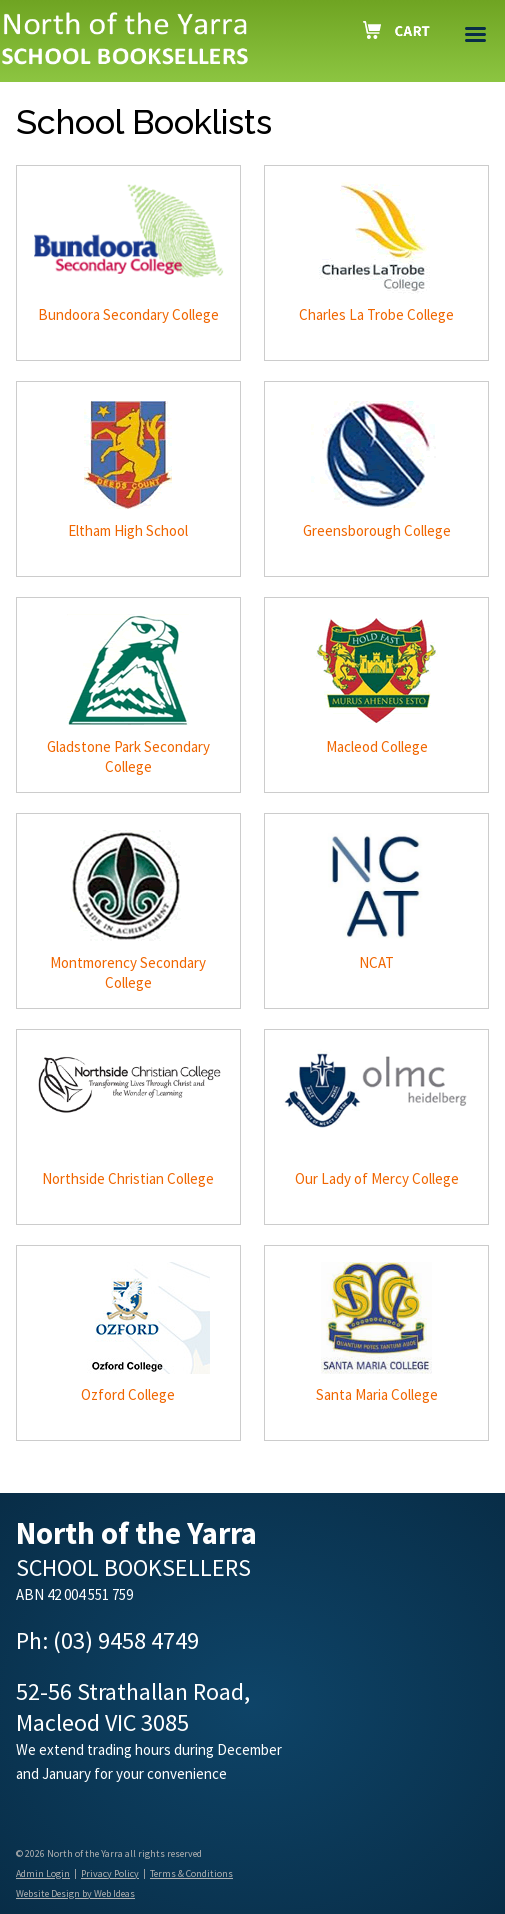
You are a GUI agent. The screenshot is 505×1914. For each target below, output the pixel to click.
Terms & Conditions (191, 1873)
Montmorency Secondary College (128, 972)
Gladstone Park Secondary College (128, 756)
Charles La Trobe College (376, 314)
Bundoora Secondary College (128, 314)
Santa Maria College (377, 1394)
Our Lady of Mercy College (377, 1178)
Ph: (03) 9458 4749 (107, 1640)
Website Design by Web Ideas (75, 1893)
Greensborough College (377, 530)
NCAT (376, 962)
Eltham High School (128, 530)
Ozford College (128, 1394)
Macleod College (377, 746)
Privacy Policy (110, 1873)
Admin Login (43, 1873)
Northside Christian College (128, 1178)
